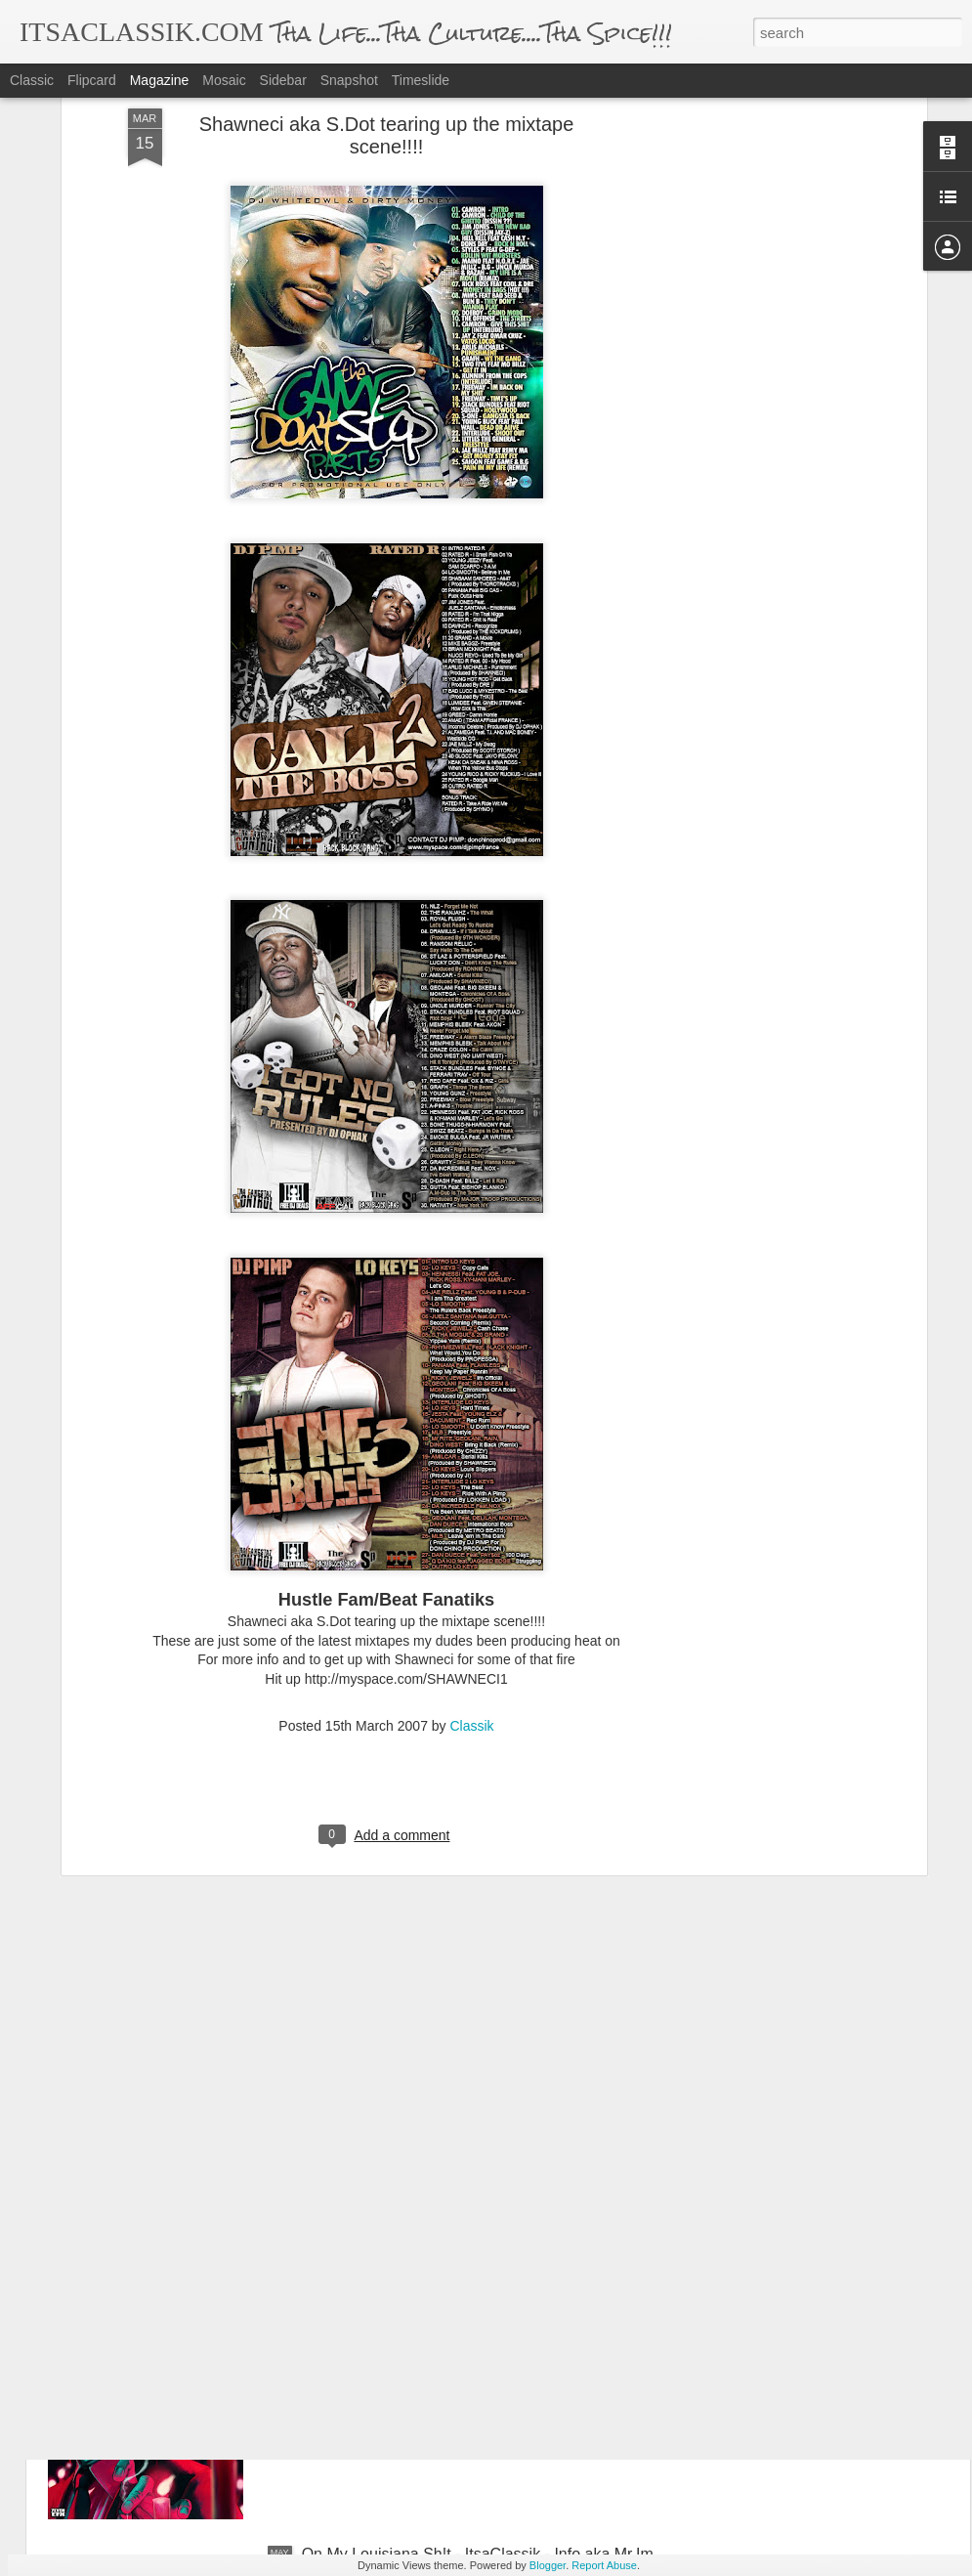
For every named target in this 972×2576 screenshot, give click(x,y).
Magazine (160, 80)
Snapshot (349, 80)
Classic (32, 80)
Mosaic (223, 80)
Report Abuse (604, 2565)
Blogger (547, 2565)
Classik (472, 1566)
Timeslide (420, 80)
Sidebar (283, 80)
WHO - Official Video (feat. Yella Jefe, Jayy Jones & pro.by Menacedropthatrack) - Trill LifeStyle (480, 2119)
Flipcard (91, 80)
